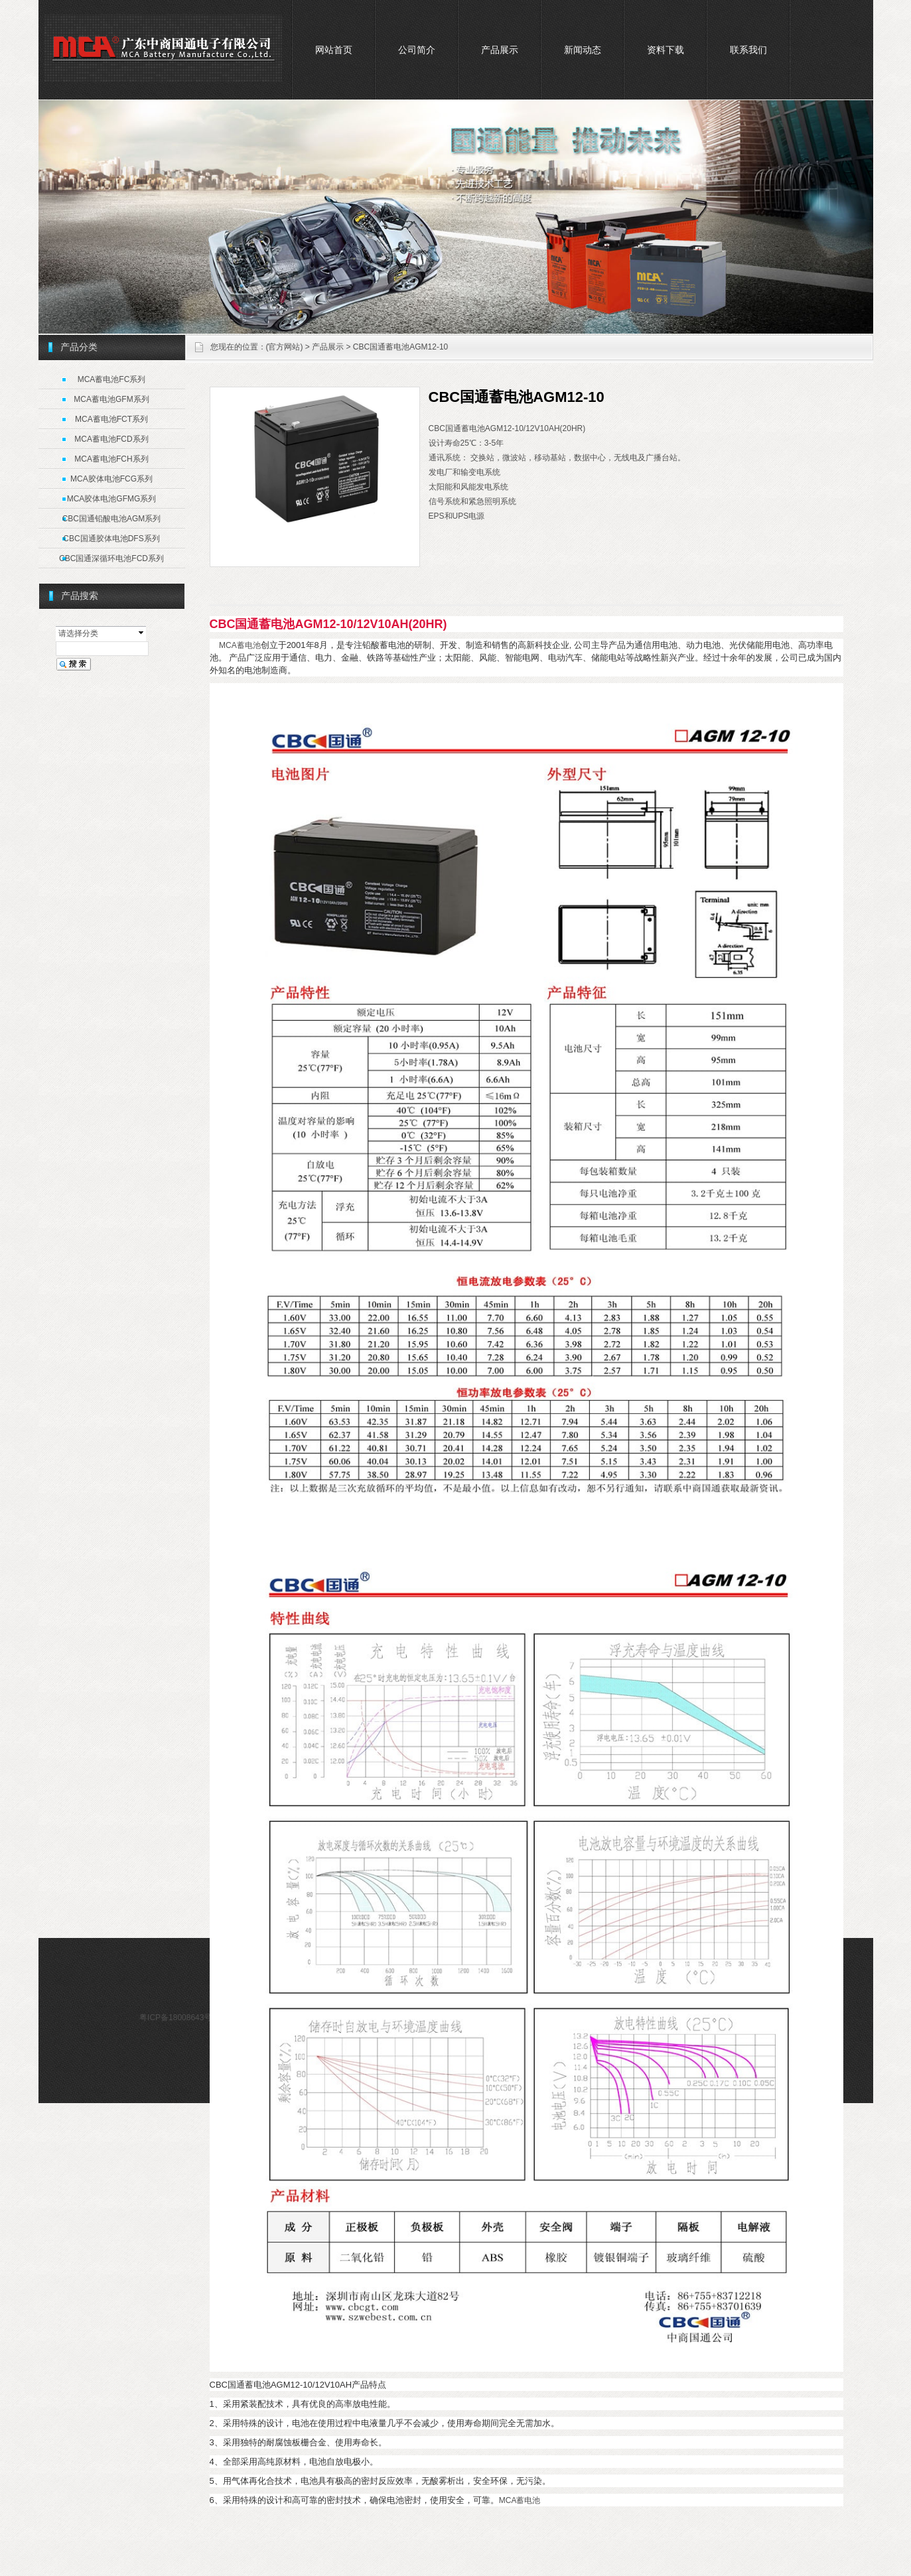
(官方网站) (284, 347)
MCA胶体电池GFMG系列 (112, 498)
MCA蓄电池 (240, 645)
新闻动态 (582, 49)
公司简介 (416, 49)
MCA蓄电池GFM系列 (111, 399)
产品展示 (499, 49)
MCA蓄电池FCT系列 (111, 419)
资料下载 (665, 49)
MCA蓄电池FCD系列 (111, 439)
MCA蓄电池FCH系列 (111, 459)
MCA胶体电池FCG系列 (111, 478)
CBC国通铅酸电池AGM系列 (111, 518)
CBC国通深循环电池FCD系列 (111, 558)
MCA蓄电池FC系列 (112, 379)
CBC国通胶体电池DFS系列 (111, 538)
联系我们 (748, 49)
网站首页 (333, 49)
